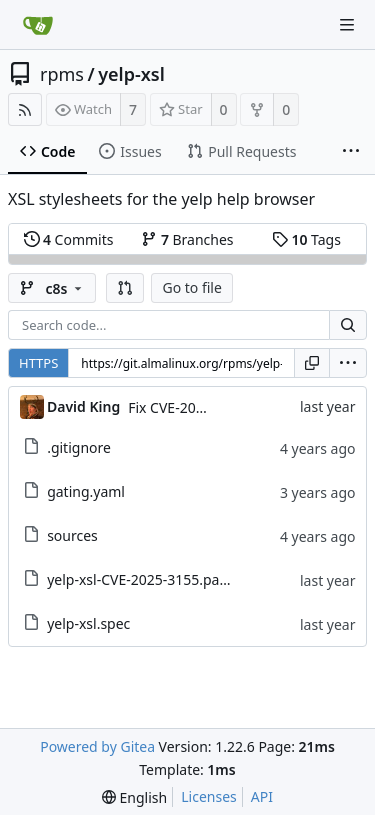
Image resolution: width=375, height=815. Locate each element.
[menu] (348, 363)
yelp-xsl (131, 74)
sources (72, 535)
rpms (62, 74)
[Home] (38, 25)
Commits (69, 239)
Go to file (191, 287)
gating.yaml (86, 491)
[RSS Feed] (25, 109)
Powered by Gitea (97, 746)
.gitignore (79, 447)
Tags (306, 239)
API (262, 796)
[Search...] (348, 325)
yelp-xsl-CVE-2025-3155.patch (143, 579)
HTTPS (38, 363)
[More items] (351, 152)
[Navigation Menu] (347, 25)
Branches (187, 239)
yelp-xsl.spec (88, 623)
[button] (125, 288)
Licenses (209, 796)
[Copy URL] (312, 363)
